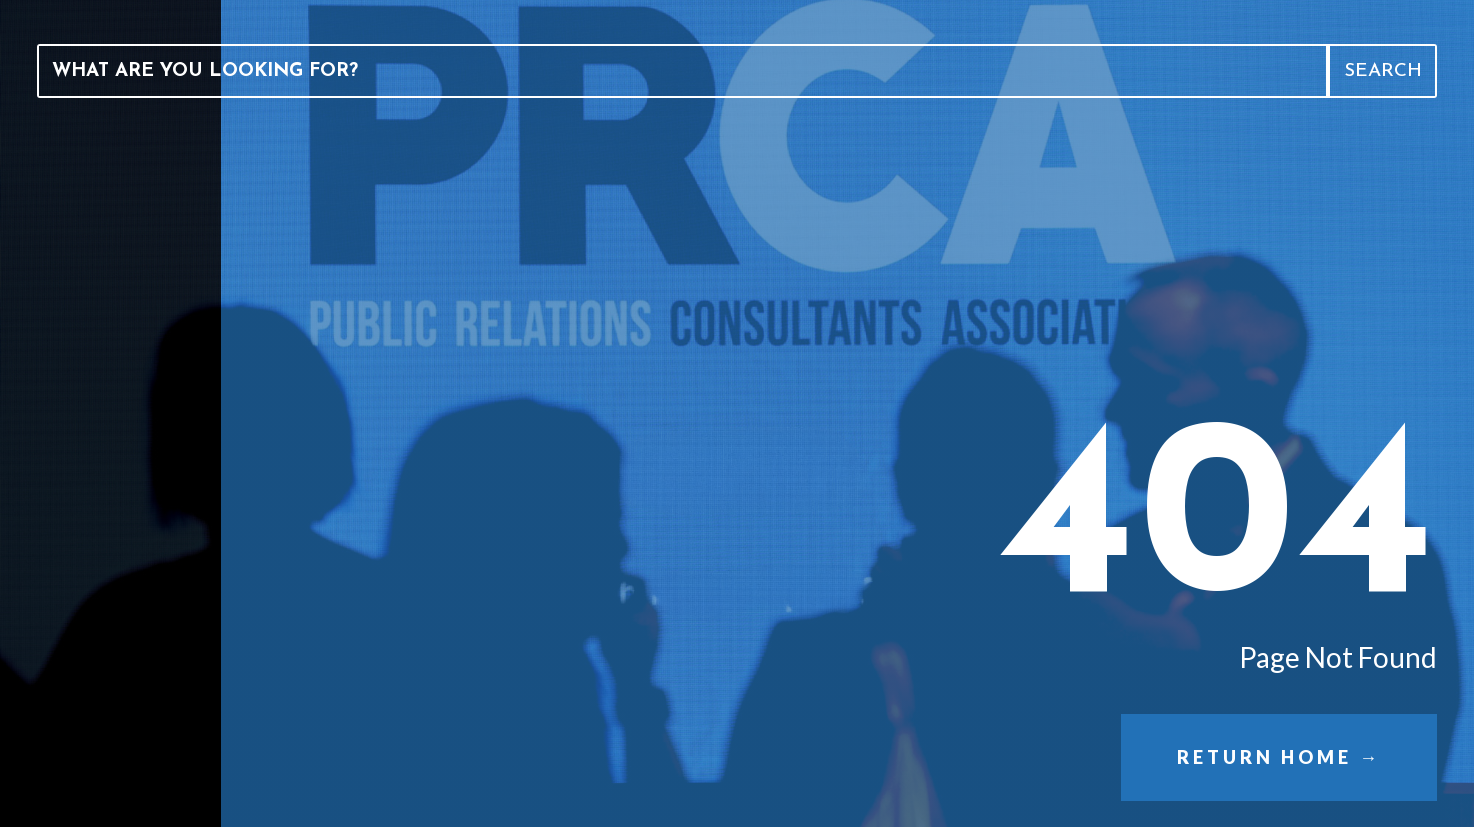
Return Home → (1279, 757)
